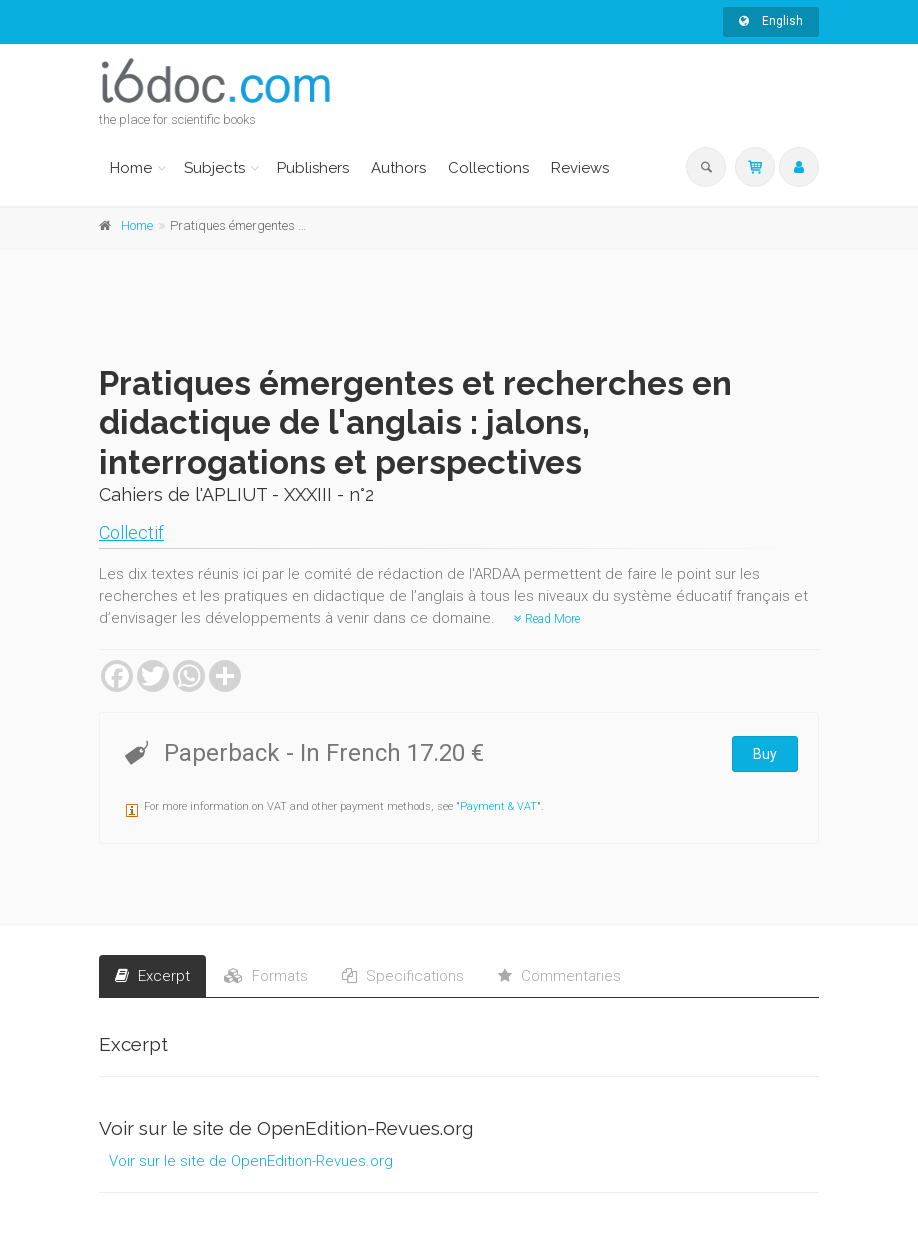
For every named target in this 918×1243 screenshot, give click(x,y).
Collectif (131, 532)
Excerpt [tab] (152, 976)
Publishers (313, 168)
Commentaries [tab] (559, 976)
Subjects (214, 168)
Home (131, 168)
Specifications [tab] (403, 976)
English (771, 21)
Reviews (580, 168)
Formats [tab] (266, 976)
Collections (488, 168)
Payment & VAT (498, 806)
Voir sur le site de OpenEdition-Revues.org (251, 1161)
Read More (547, 619)
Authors (398, 168)
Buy (765, 754)
